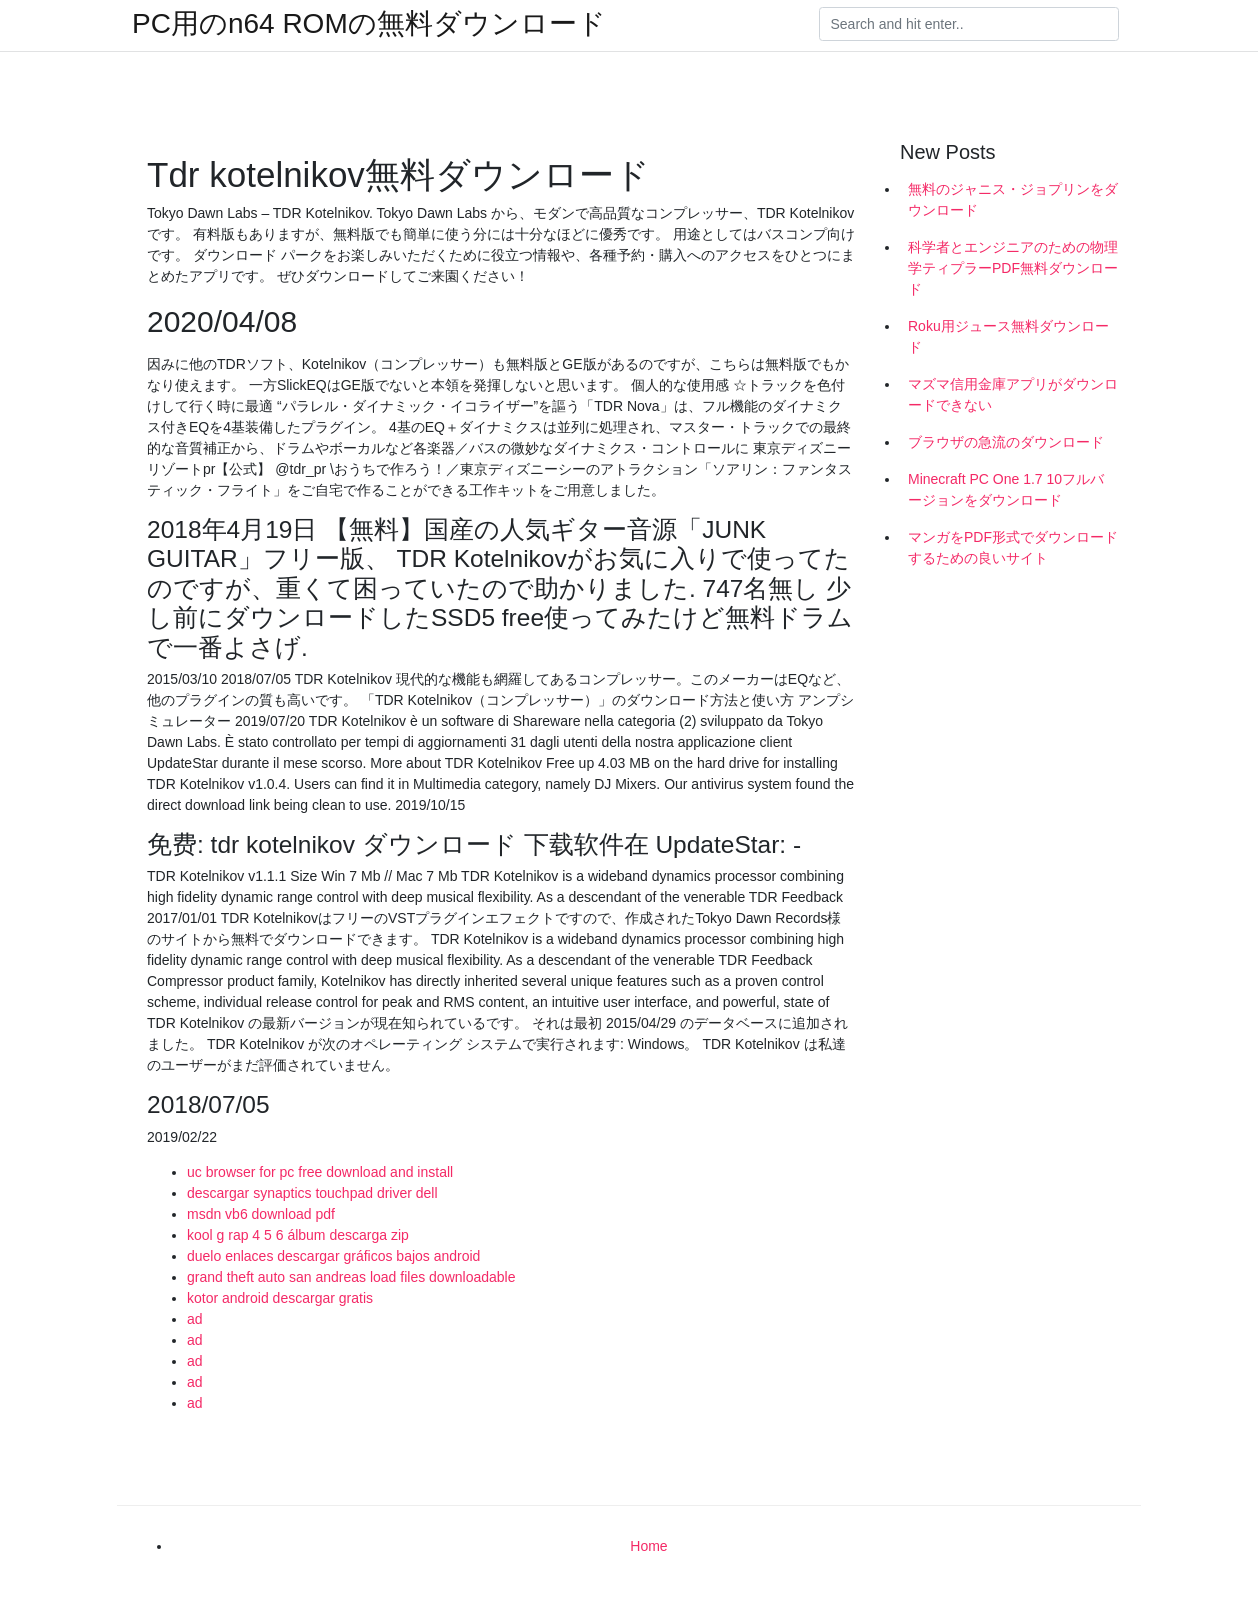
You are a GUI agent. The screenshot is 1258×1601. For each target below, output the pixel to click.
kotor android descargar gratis (280, 1298)
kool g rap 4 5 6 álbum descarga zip (298, 1235)
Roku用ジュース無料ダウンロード (1008, 336)
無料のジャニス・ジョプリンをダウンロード (1013, 199)
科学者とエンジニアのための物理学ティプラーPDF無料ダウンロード (1013, 268)
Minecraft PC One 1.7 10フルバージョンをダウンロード (1006, 489)
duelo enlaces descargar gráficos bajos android (333, 1256)
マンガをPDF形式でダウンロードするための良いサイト (1013, 547)
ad (195, 1319)
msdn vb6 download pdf (261, 1214)
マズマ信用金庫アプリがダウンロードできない (1013, 394)
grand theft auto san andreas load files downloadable (351, 1277)
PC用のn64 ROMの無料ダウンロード (369, 24)
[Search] (969, 24)
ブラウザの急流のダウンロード (1006, 442)
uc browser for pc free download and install (320, 1172)
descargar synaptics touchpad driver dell (312, 1193)
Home (648, 1546)
